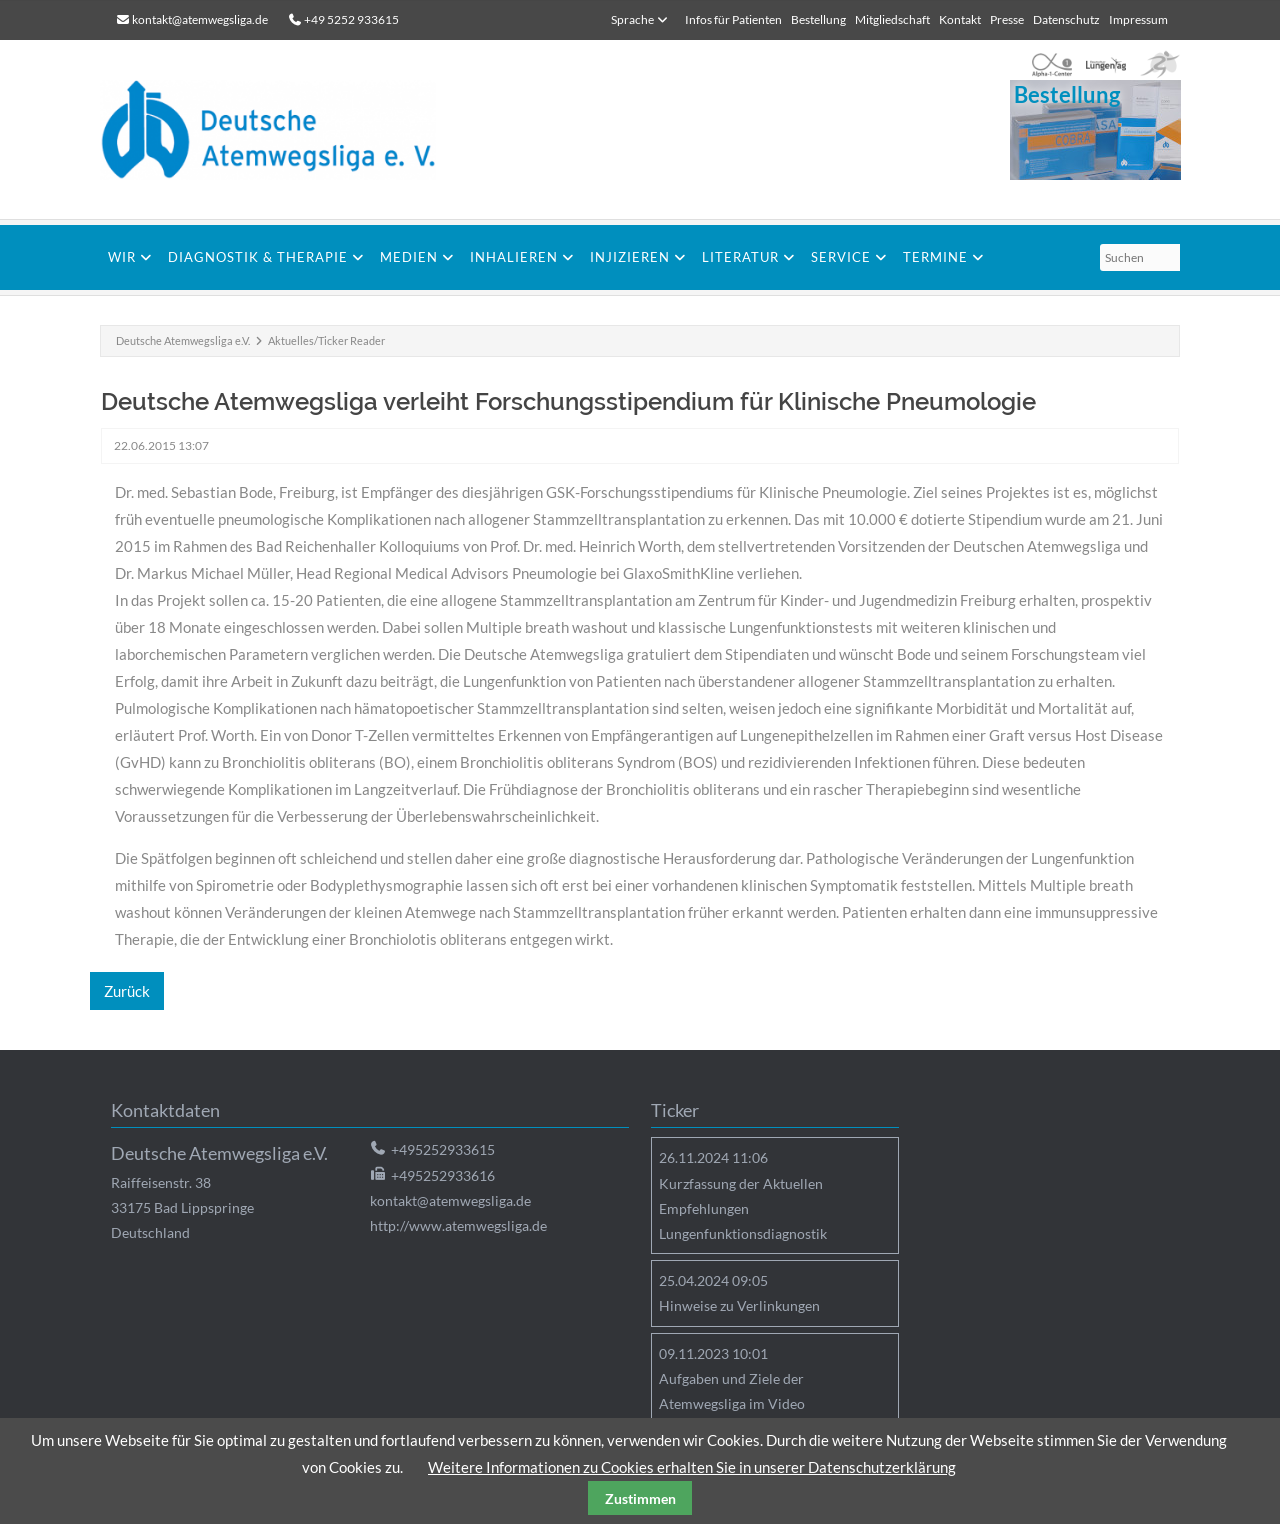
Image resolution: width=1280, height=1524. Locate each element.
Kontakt (960, 19)
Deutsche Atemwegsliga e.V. (183, 340)
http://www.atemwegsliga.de (458, 1225)
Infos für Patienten (733, 19)
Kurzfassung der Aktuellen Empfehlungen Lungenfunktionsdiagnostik (743, 1208)
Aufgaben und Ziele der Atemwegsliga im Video (732, 1391)
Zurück (127, 991)
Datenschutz (1066, 19)
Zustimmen (640, 1498)
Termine (935, 257)
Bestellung (818, 19)
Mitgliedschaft (892, 19)
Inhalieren (514, 257)
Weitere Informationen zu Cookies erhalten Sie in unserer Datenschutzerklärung (692, 1467)
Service (841, 257)
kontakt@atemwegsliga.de (200, 19)
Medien (409, 257)
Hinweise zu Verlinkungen (739, 1305)
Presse (1007, 19)
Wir (122, 257)
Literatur (740, 257)
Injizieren (630, 257)
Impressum (1138, 19)
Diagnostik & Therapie (258, 257)
